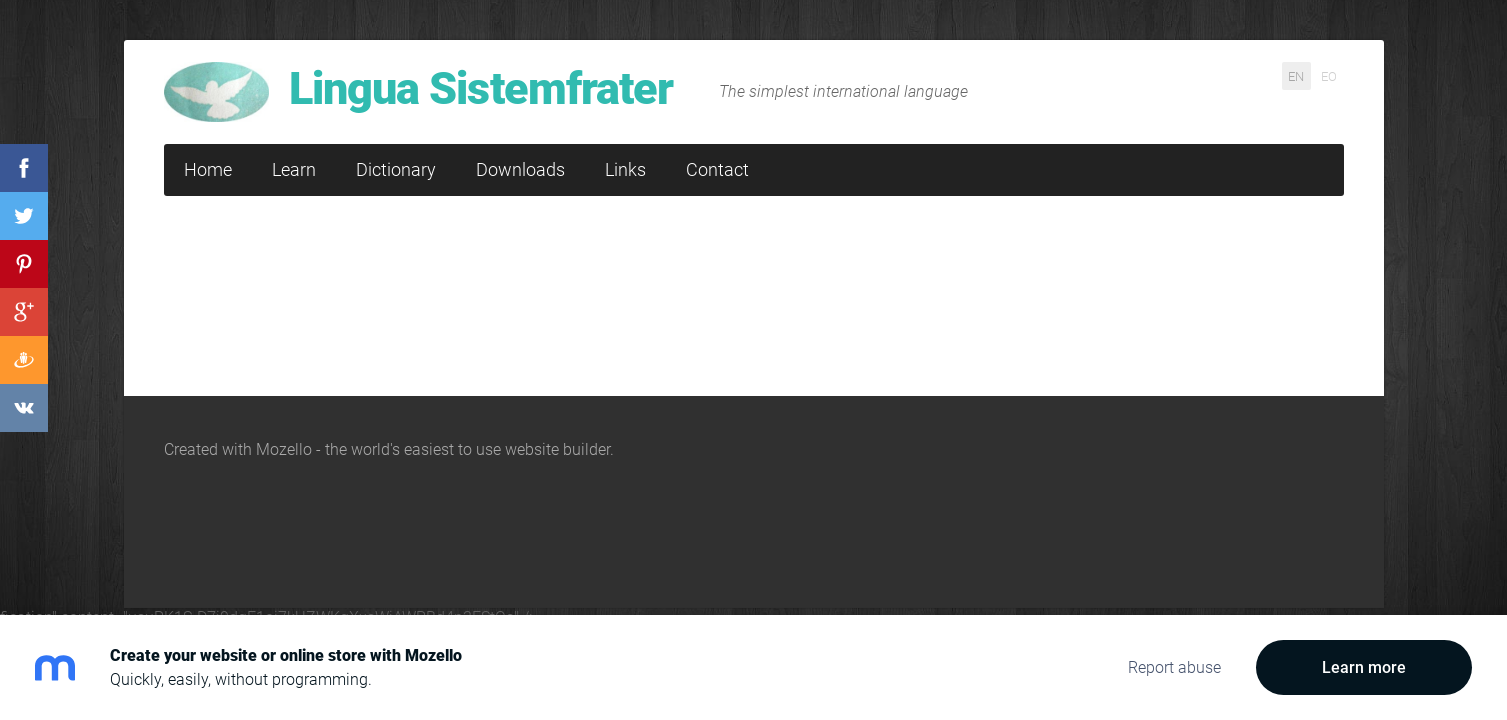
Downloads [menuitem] (520, 169)
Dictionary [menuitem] (396, 169)
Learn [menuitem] (294, 169)
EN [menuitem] (1296, 75)
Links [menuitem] (625, 169)
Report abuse (1174, 667)
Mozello (284, 449)
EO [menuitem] (1329, 75)
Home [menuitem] (208, 169)
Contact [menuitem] (717, 169)
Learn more (1364, 667)
